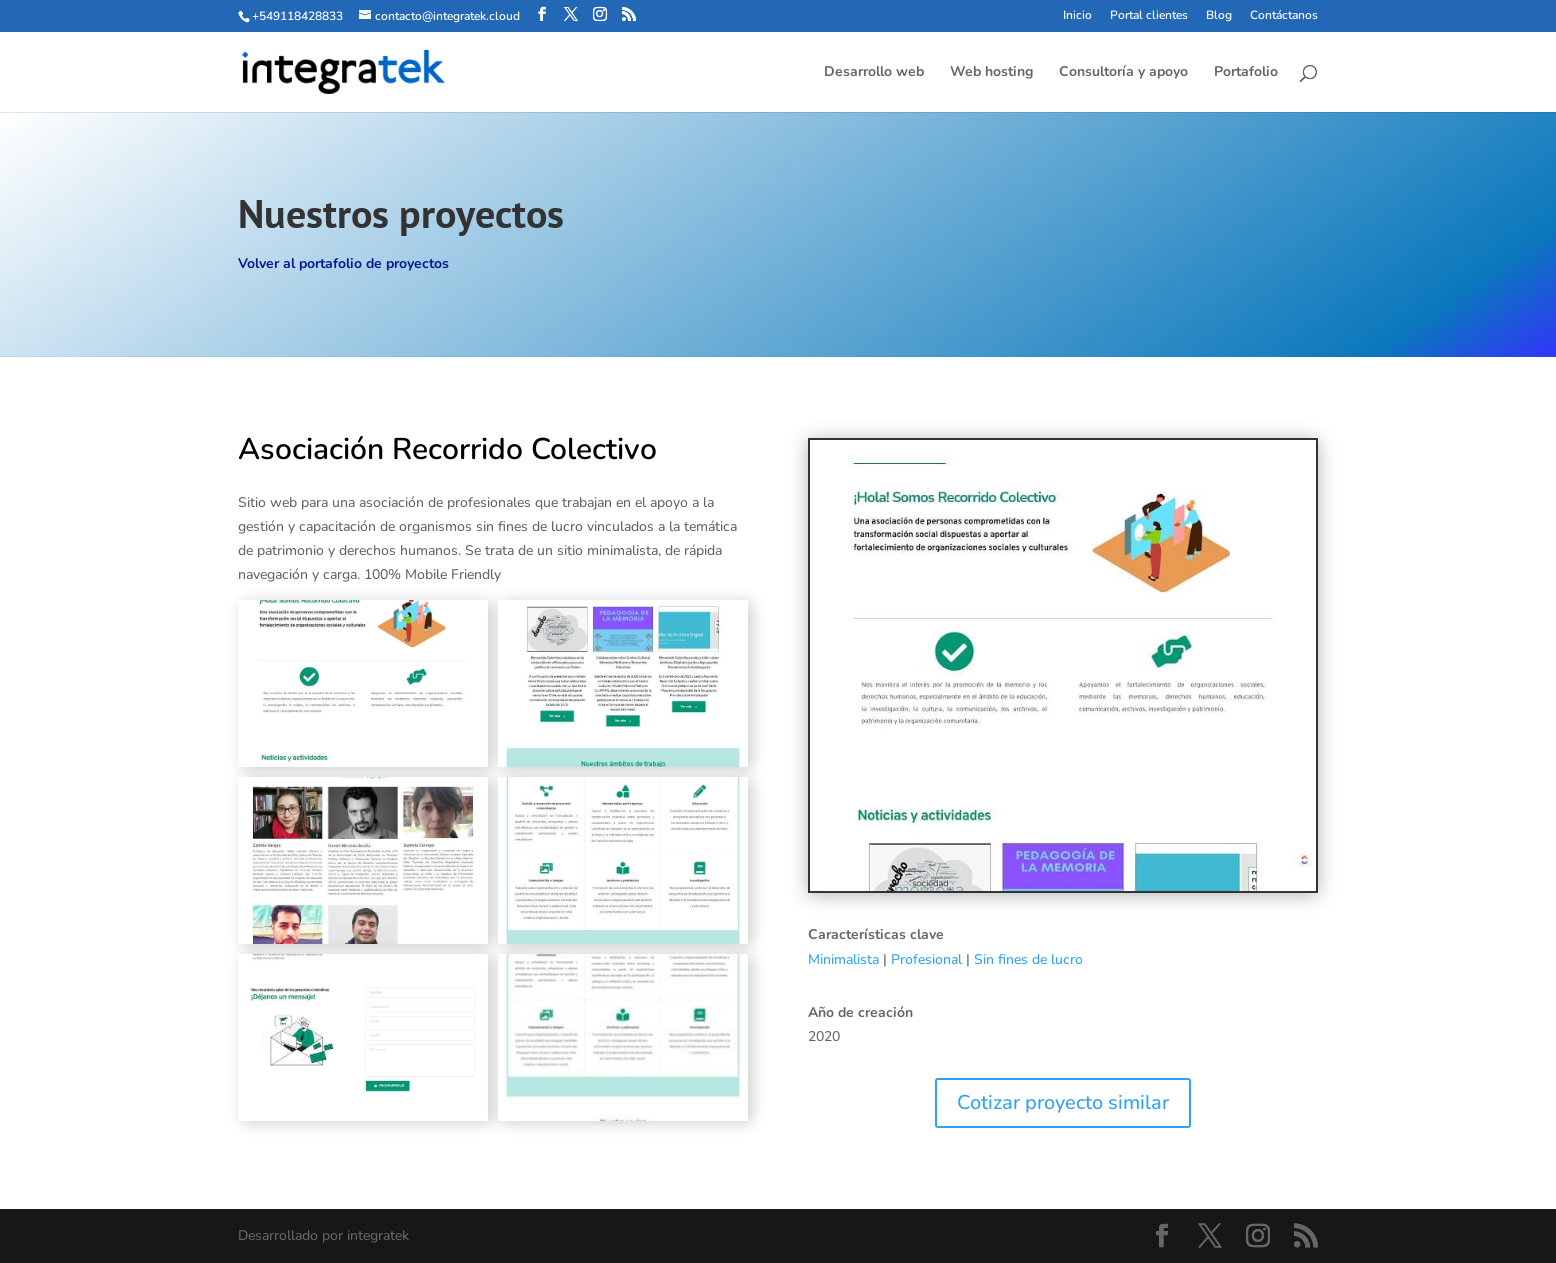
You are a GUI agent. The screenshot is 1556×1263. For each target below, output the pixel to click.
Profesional (926, 959)
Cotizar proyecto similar (1063, 1102)
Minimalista (843, 959)
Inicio (1077, 16)
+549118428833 (297, 16)
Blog (1219, 16)
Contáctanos (1284, 16)
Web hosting (991, 73)
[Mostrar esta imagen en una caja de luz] (363, 683)
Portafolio (1246, 73)
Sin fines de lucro (1028, 959)
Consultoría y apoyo (1123, 73)
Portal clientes (1149, 16)
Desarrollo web (874, 73)
